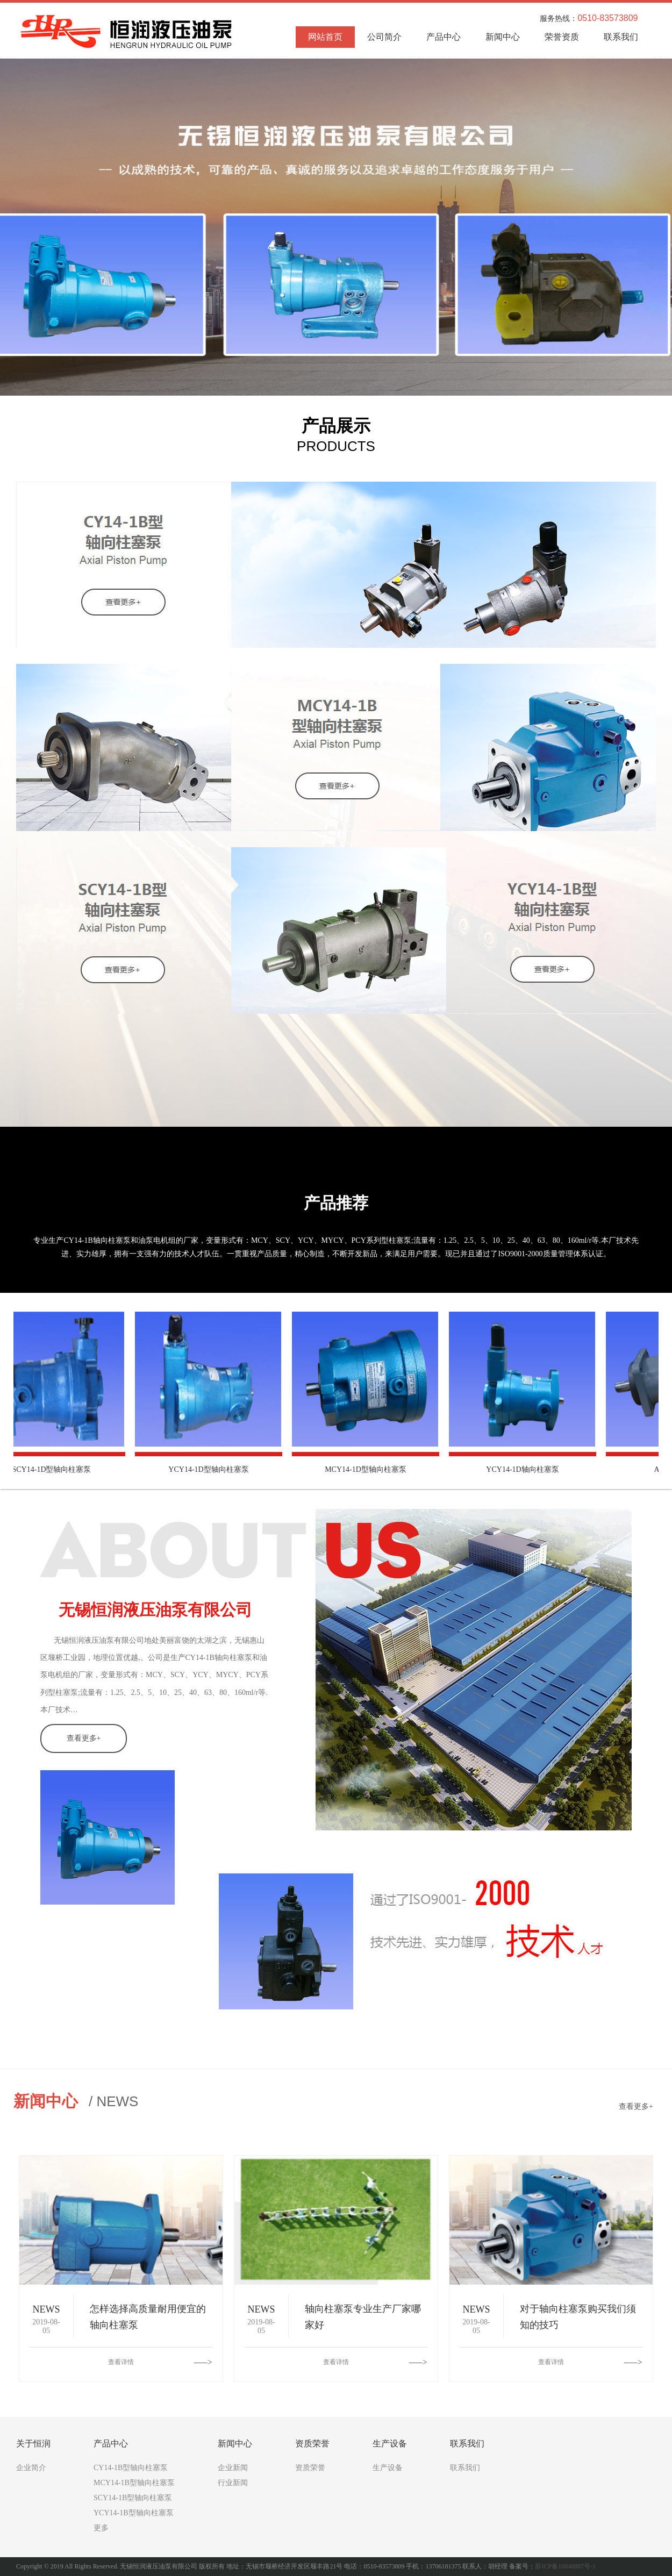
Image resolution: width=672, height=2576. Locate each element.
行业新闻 (233, 2483)
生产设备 (388, 2468)
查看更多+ (84, 1738)
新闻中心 (502, 36)
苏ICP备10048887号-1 (565, 2566)
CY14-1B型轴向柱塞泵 (131, 2468)
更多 (101, 2528)
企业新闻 (233, 2468)
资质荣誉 (310, 2468)
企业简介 (31, 2468)
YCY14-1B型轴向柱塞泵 (134, 2513)
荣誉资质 (562, 36)
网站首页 (325, 36)
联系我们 (621, 36)
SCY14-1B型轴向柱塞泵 (133, 2498)
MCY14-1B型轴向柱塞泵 (134, 2483)
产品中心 (443, 36)
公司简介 (384, 36)
